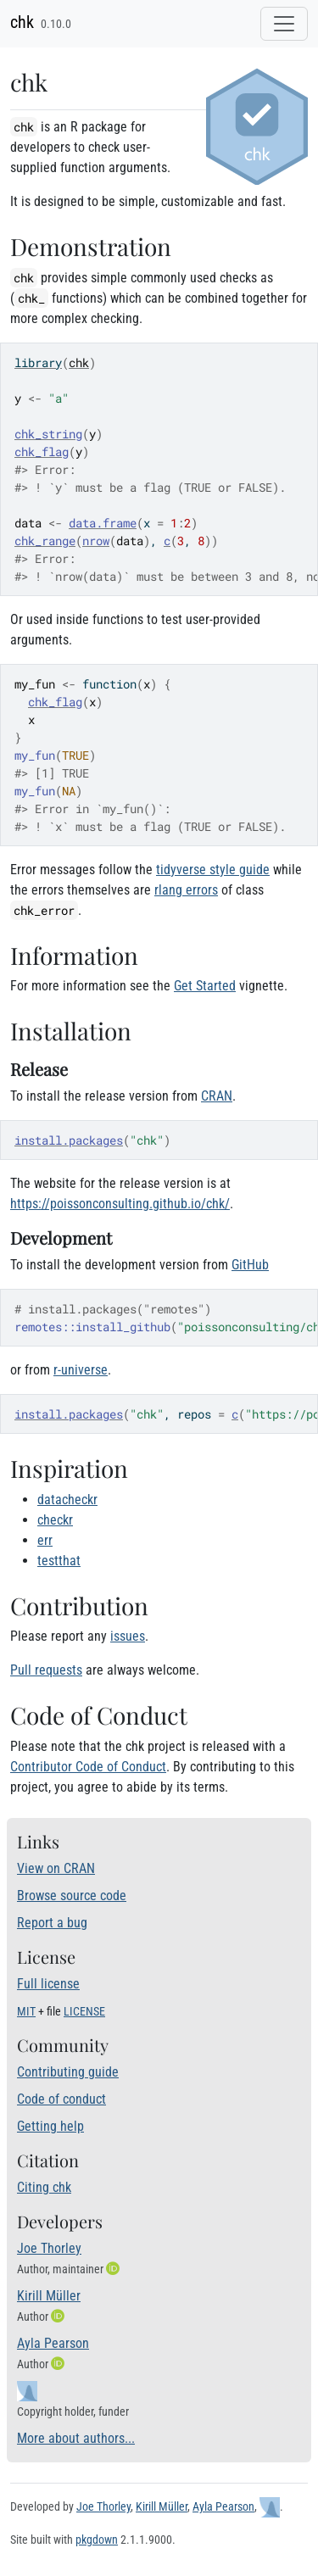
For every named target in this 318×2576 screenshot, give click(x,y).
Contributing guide (68, 2072)
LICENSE (84, 2011)
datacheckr (67, 1500)
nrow (95, 540)
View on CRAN (56, 1868)
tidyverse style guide (213, 869)
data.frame (103, 523)
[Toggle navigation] (284, 24)
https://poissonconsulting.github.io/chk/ (120, 1204)
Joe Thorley (49, 2248)
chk (22, 22)
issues (127, 1636)
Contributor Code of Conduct (88, 1767)
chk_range (44, 540)
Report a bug (52, 1923)
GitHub (250, 1265)
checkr (55, 1520)
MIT (26, 2011)
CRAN (216, 1096)
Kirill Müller (49, 2296)
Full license (48, 1984)
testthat (59, 1561)
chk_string (48, 434)
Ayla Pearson (53, 2343)
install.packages (68, 1140)
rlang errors (186, 890)
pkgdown (96, 2539)
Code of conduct (61, 2099)
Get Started (205, 986)
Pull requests (46, 1670)
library (38, 362)
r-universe (80, 1370)
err (45, 1540)
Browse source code (71, 1895)
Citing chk (44, 2187)
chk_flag (41, 451)
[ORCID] (114, 2269)
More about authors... (76, 2438)
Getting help (50, 2126)
